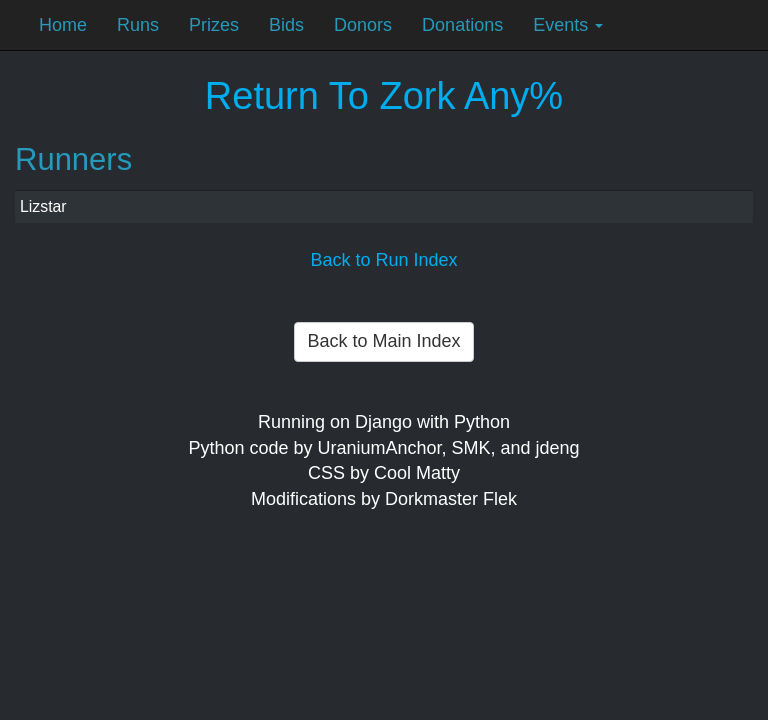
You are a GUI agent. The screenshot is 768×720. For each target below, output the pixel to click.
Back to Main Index (383, 341)
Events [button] (568, 25)
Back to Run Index (383, 260)
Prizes (214, 25)
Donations (462, 25)
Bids (286, 25)
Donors (363, 25)
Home (63, 25)
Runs (138, 25)
